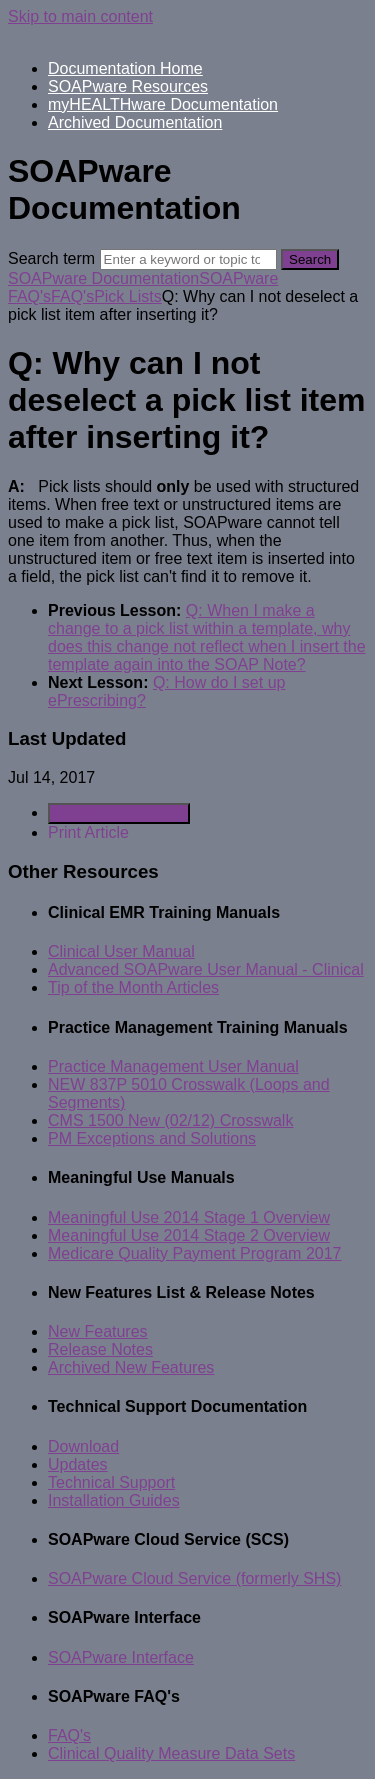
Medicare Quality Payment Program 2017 (194, 1253)
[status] (187, 532)
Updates (78, 1464)
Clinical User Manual (121, 951)
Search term (51, 258)
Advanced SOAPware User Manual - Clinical (206, 969)
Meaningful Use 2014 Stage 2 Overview (189, 1235)
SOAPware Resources (128, 86)
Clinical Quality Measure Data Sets (171, 1753)
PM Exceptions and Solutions (152, 1138)
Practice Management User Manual (173, 1066)
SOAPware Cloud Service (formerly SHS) (194, 1578)
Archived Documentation (135, 122)
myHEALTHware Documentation (163, 104)
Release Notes (100, 1349)
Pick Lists (128, 296)
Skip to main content (80, 16)
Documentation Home (125, 68)
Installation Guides (114, 1500)
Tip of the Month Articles (133, 987)
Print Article (88, 832)
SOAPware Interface (121, 1657)
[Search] (188, 259)
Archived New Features (131, 1367)
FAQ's (72, 296)
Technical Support (111, 1482)
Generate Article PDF (119, 813)
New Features (98, 1331)
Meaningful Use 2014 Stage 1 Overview (189, 1217)
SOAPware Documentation (103, 278)
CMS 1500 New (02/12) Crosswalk (170, 1120)
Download (83, 1446)
